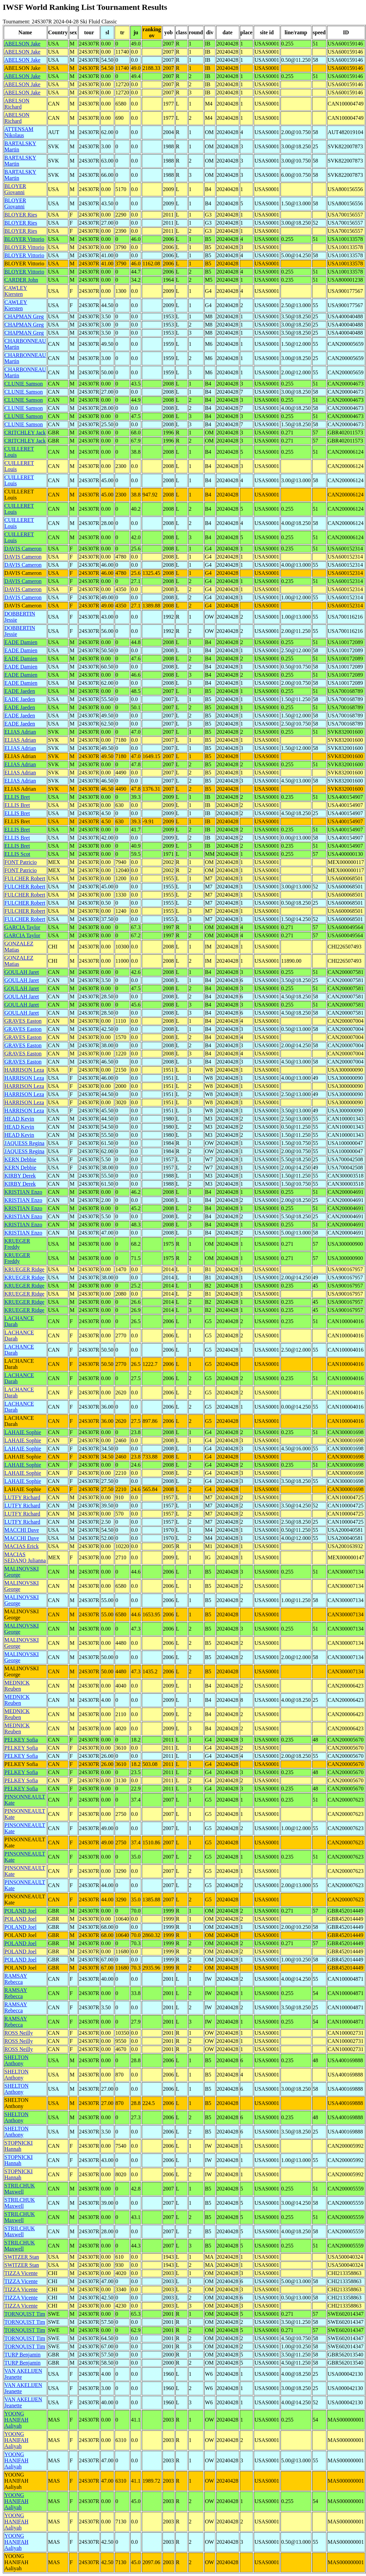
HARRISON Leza (24, 1070)
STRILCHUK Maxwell (19, 2189)
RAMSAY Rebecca (15, 1979)
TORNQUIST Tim (24, 2314)
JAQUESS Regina (24, 1143)
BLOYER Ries (20, 215)
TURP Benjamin (22, 2354)
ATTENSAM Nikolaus (18, 132)
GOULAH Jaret (21, 972)
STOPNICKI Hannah (18, 2146)
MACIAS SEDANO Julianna (25, 1557)
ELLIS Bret (17, 797)
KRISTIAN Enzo (23, 1192)
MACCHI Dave (21, 1530)
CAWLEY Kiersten (15, 291)
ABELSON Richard (17, 104)
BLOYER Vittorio (24, 239)
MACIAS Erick (21, 1546)
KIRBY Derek (20, 1176)
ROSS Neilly (18, 2033)
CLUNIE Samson (23, 384)
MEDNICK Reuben (17, 1686)
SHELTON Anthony (16, 2060)
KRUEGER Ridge (24, 1269)
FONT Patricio (20, 862)
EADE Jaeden (19, 691)
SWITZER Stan (21, 2257)
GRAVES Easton (23, 1021)
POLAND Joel (20, 1911)
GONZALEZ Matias (18, 947)
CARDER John (21, 280)
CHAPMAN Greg (24, 316)
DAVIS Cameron (22, 548)
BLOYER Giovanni (15, 189)
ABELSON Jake (22, 43)
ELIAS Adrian (20, 732)
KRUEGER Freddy (17, 1244)
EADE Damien (20, 642)
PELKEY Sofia (21, 1740)
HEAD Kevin (19, 1119)
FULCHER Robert (24, 878)
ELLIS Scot (17, 854)
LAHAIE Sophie (22, 1432)
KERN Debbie (20, 1159)
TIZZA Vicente (21, 2273)
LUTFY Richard (22, 1497)
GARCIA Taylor (22, 927)
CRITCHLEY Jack (25, 432)
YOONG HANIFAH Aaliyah (16, 2420)
